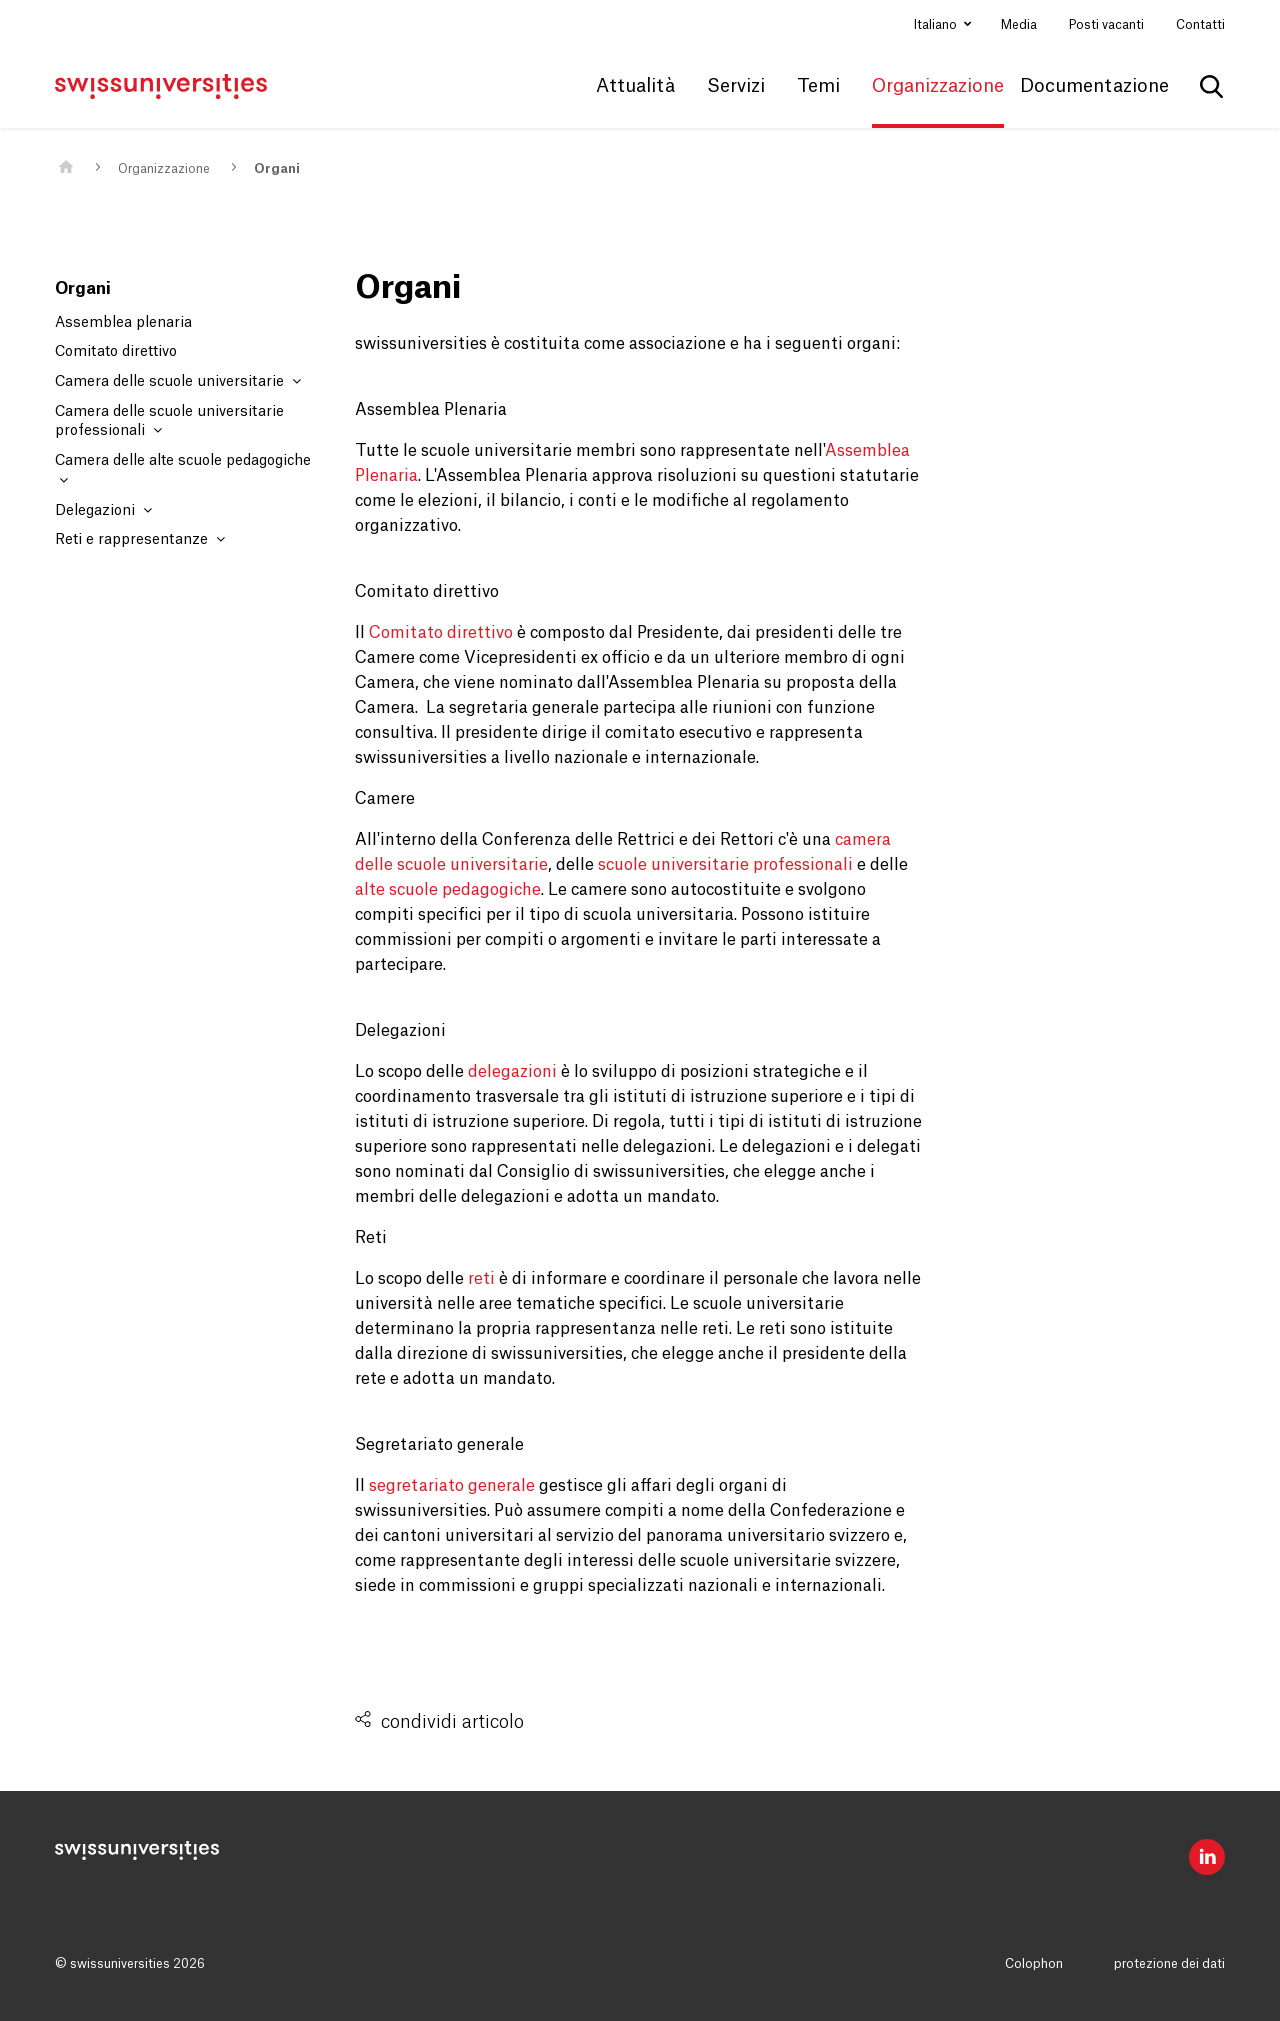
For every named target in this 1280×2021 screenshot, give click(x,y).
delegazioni (512, 1072)
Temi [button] (818, 86)
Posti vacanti (1106, 25)
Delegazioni (103, 510)
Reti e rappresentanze (140, 539)
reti (481, 1279)
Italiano (937, 25)
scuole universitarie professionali (725, 865)
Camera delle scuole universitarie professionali (169, 422)
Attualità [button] (635, 86)
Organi (277, 169)
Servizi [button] (736, 86)
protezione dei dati (1169, 1964)
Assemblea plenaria (123, 323)
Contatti (1200, 25)
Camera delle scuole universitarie (178, 381)
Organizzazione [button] (938, 86)
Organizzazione (164, 169)
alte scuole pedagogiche (448, 890)
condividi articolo (452, 1722)
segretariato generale (452, 1486)
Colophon (1034, 1964)
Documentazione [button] (1094, 86)
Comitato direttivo (116, 352)
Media (1019, 25)
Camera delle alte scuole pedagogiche (183, 470)
